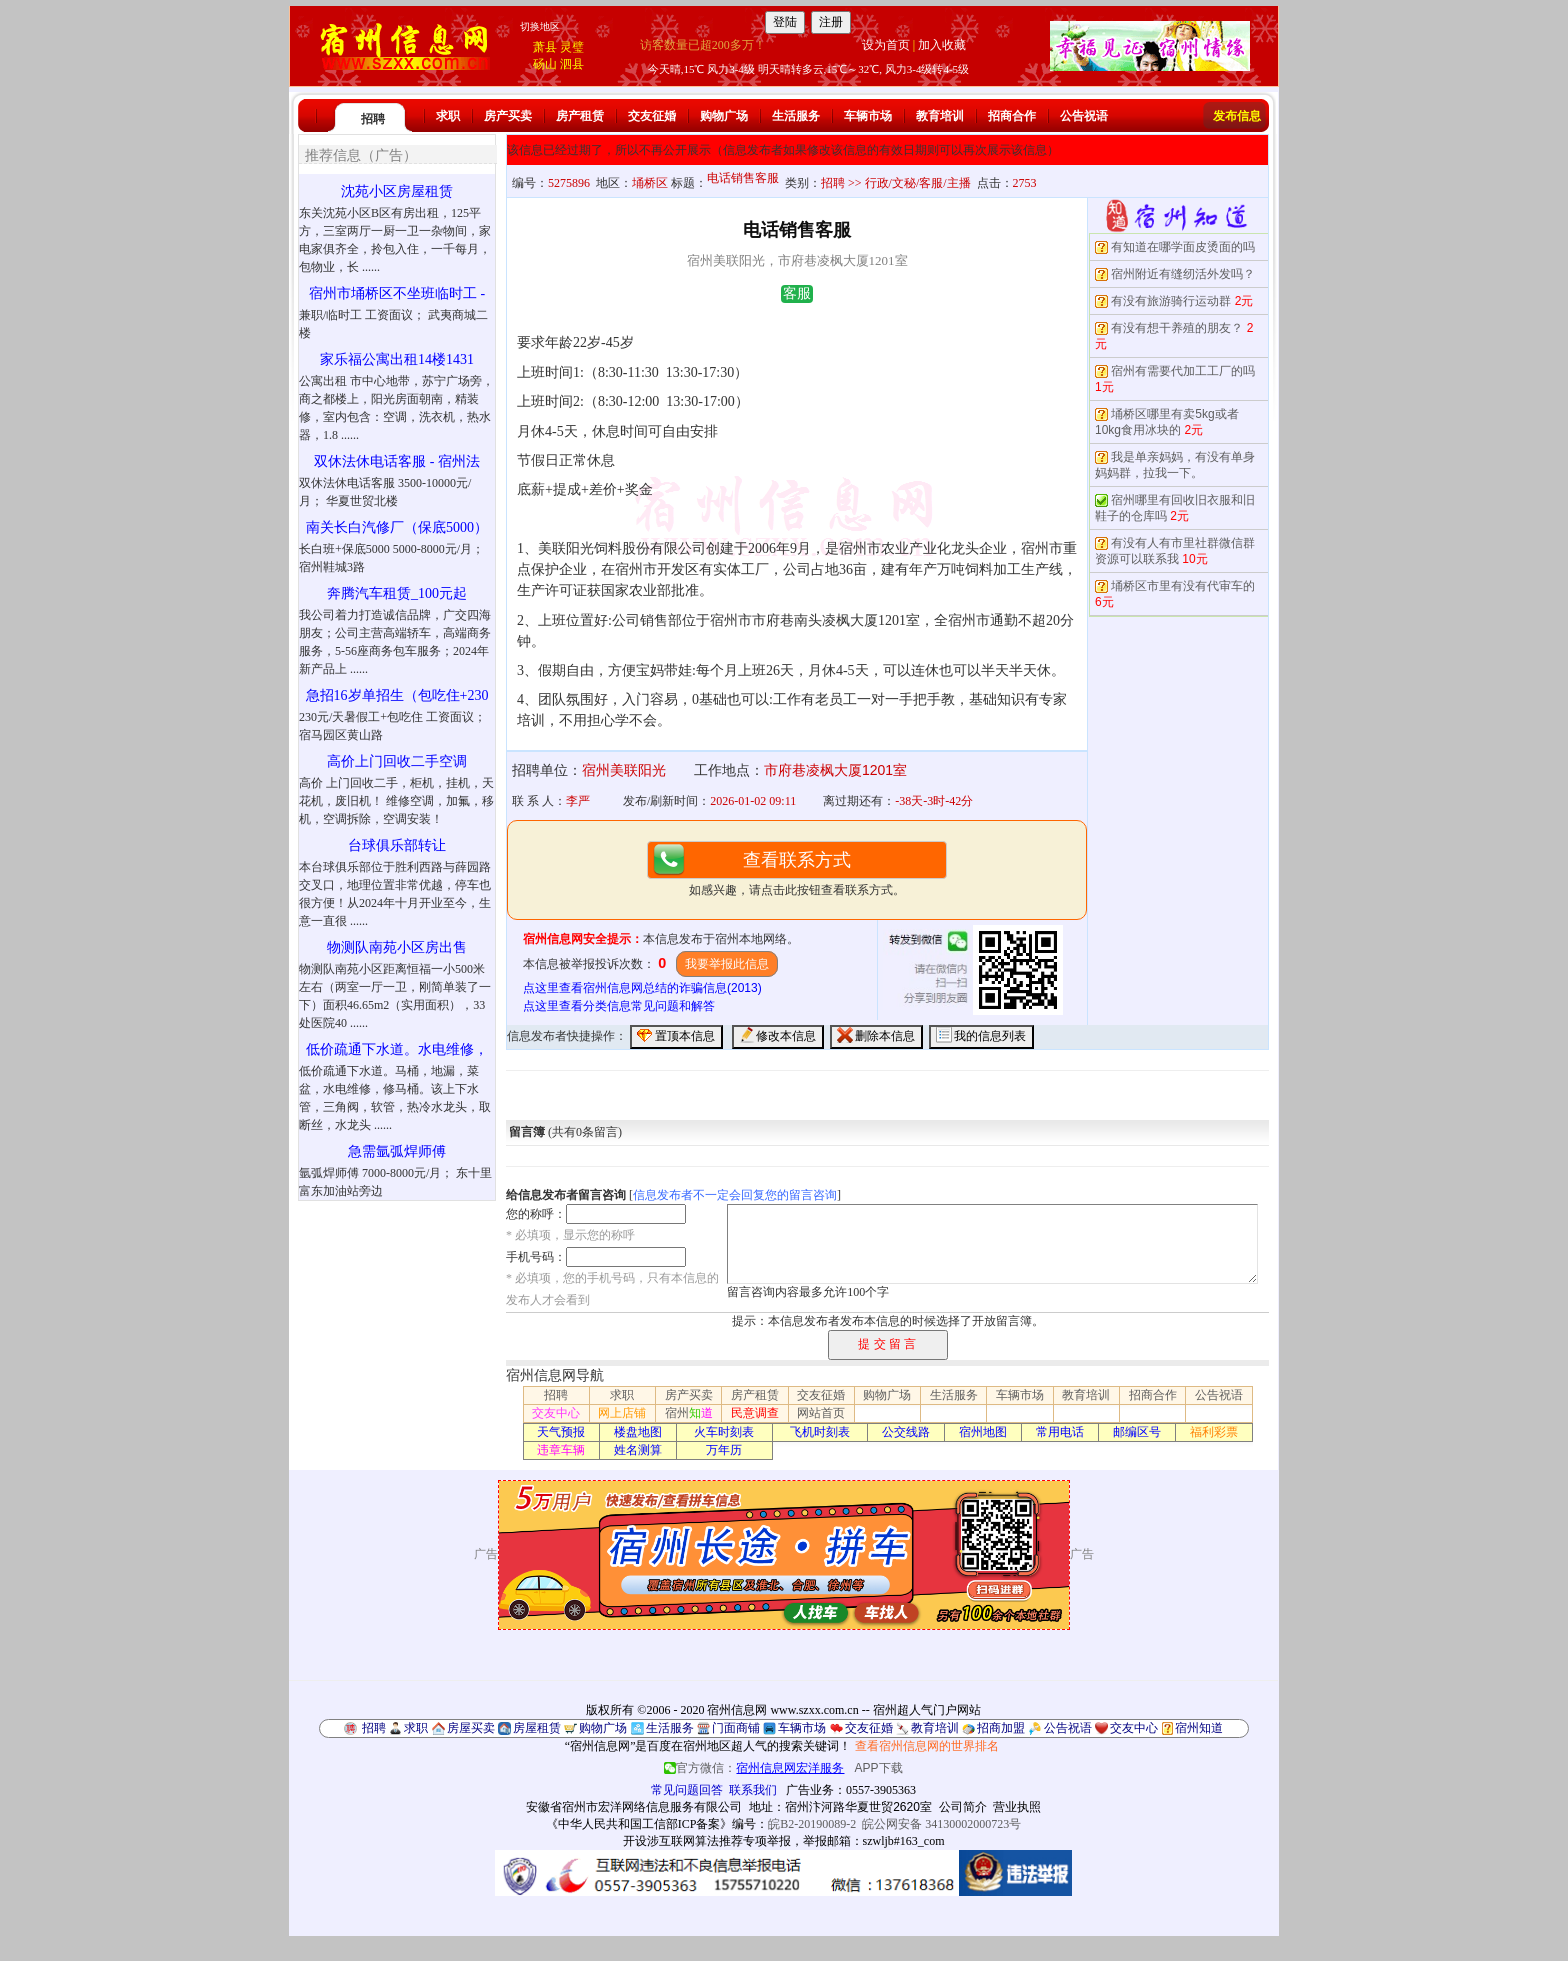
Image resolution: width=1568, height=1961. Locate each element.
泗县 (572, 64)
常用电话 (1060, 1432)
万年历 (724, 1450)
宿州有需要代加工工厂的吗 (1183, 371)
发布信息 (1237, 116)
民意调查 (755, 1413)
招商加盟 (1001, 1728)
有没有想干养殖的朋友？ (1177, 328)
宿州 (689, 1413)
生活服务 (796, 116)
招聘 (373, 119)
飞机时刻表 (820, 1432)
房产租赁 (580, 116)
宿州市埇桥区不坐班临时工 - (397, 293)
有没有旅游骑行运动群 (1171, 301)
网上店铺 (622, 1413)
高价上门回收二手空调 (397, 761)
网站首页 (821, 1413)
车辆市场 (868, 116)
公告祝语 (1084, 116)
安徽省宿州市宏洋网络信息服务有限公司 (634, 1807)
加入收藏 (942, 45)
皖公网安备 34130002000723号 (941, 1824)
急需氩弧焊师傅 (397, 1151)
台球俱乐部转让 (397, 845)
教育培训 (940, 116)
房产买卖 (508, 116)
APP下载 (879, 1768)
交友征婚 (652, 116)
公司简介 (963, 1807)
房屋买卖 (471, 1728)
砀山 (545, 64)
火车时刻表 (724, 1432)
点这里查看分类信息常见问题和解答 (619, 1006)
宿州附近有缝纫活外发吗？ (1183, 274)
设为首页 (886, 45)
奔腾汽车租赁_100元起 (397, 593)
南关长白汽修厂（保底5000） (397, 527)
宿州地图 (983, 1432)
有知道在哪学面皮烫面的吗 (1183, 247)
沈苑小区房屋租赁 (397, 191)
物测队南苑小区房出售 (397, 947)
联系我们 (753, 1790)
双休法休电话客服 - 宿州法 (397, 461)
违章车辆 (561, 1450)
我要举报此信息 (727, 964)
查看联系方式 (797, 860)
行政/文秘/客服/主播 (918, 183)
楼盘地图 (638, 1432)
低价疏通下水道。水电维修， (397, 1049)
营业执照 (1017, 1807)
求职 (448, 116)
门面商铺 (736, 1728)
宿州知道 (1199, 1728)
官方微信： (755, 1768)
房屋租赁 (537, 1728)
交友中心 (556, 1413)
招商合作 (1012, 116)
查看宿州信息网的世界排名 (927, 1746)
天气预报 (561, 1432)
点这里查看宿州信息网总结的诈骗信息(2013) (642, 988)
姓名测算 (638, 1450)
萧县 (545, 47)
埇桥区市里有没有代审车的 (1183, 586)
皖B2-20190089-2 (812, 1824)
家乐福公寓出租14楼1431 (397, 359)
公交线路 (906, 1432)
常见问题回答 (687, 1790)
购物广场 (724, 116)
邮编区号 (1137, 1432)
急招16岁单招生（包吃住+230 (397, 695)
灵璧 (572, 47)
